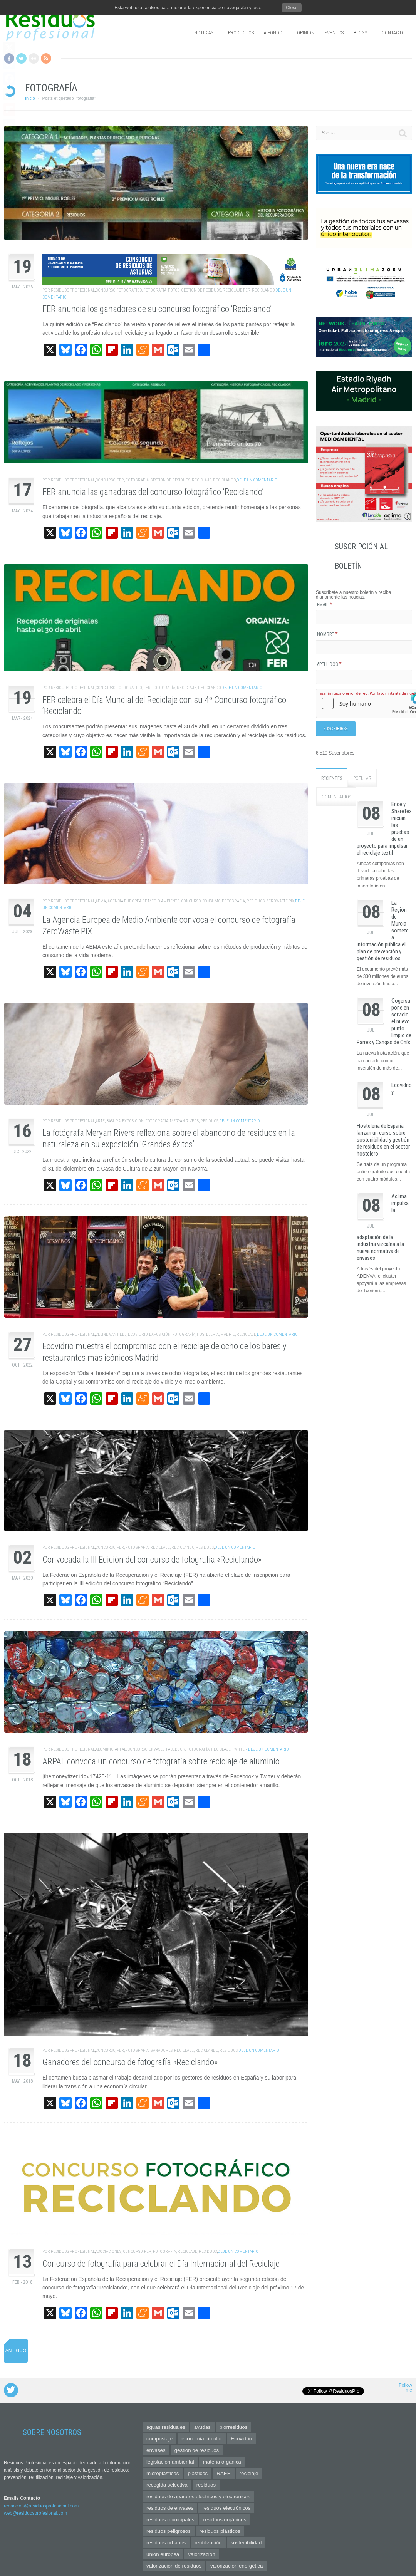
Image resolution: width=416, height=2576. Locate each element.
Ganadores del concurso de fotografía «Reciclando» (130, 2062)
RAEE (223, 2473)
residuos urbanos (166, 2543)
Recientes (331, 776)
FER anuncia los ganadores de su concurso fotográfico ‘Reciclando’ (157, 309)
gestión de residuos (201, 290)
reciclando (263, 290)
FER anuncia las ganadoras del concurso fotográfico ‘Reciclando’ (152, 492)
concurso (105, 480)
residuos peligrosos (168, 2531)
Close (292, 7)
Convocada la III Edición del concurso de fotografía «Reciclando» (152, 1560)
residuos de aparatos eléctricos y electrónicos (198, 2496)
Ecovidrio (138, 1334)
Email (324, 604)
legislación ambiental (170, 2462)
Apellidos (329, 664)
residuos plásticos (220, 2531)
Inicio (30, 98)
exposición (133, 1121)
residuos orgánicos (224, 2519)
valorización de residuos (173, 2566)
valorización (201, 2554)
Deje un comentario (257, 480)
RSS (46, 58)
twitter (239, 1749)
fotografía (154, 290)
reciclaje (201, 480)
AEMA (101, 901)
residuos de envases (169, 2508)
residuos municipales (170, 2519)
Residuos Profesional (73, 290)
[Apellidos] (364, 677)
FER (120, 480)
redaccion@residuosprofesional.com (41, 2506)
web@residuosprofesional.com (35, 2513)
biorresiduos (234, 2427)
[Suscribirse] (336, 727)
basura (113, 1121)
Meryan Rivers (184, 1121)
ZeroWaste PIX (280, 901)
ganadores (161, 2050)
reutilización (208, 2543)
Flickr (34, 58)
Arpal (120, 1749)
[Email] (364, 617)
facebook (175, 1749)
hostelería (208, 1334)
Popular (362, 776)
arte (100, 1121)
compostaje (159, 2439)
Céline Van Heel (111, 1334)
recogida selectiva (167, 2485)
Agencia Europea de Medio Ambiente (143, 901)
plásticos (198, 2473)
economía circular (201, 2439)
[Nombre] (364, 647)
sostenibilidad (246, 2543)
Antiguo (16, 2350)
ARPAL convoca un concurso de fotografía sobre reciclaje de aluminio (161, 1761)
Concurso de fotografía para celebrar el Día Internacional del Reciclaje (161, 2264)
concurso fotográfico (119, 290)
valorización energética (236, 2566)
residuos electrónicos (226, 2508)
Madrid (227, 1334)
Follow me (405, 2388)
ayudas (202, 2427)
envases (156, 1749)
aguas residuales (165, 2427)
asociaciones (108, 2251)
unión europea (162, 2554)
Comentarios (336, 794)
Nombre (327, 634)
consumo (211, 901)
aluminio (104, 1749)
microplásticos (162, 2473)
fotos (173, 290)
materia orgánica (222, 2462)
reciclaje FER (236, 290)
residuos (256, 901)
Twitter (21, 58)
